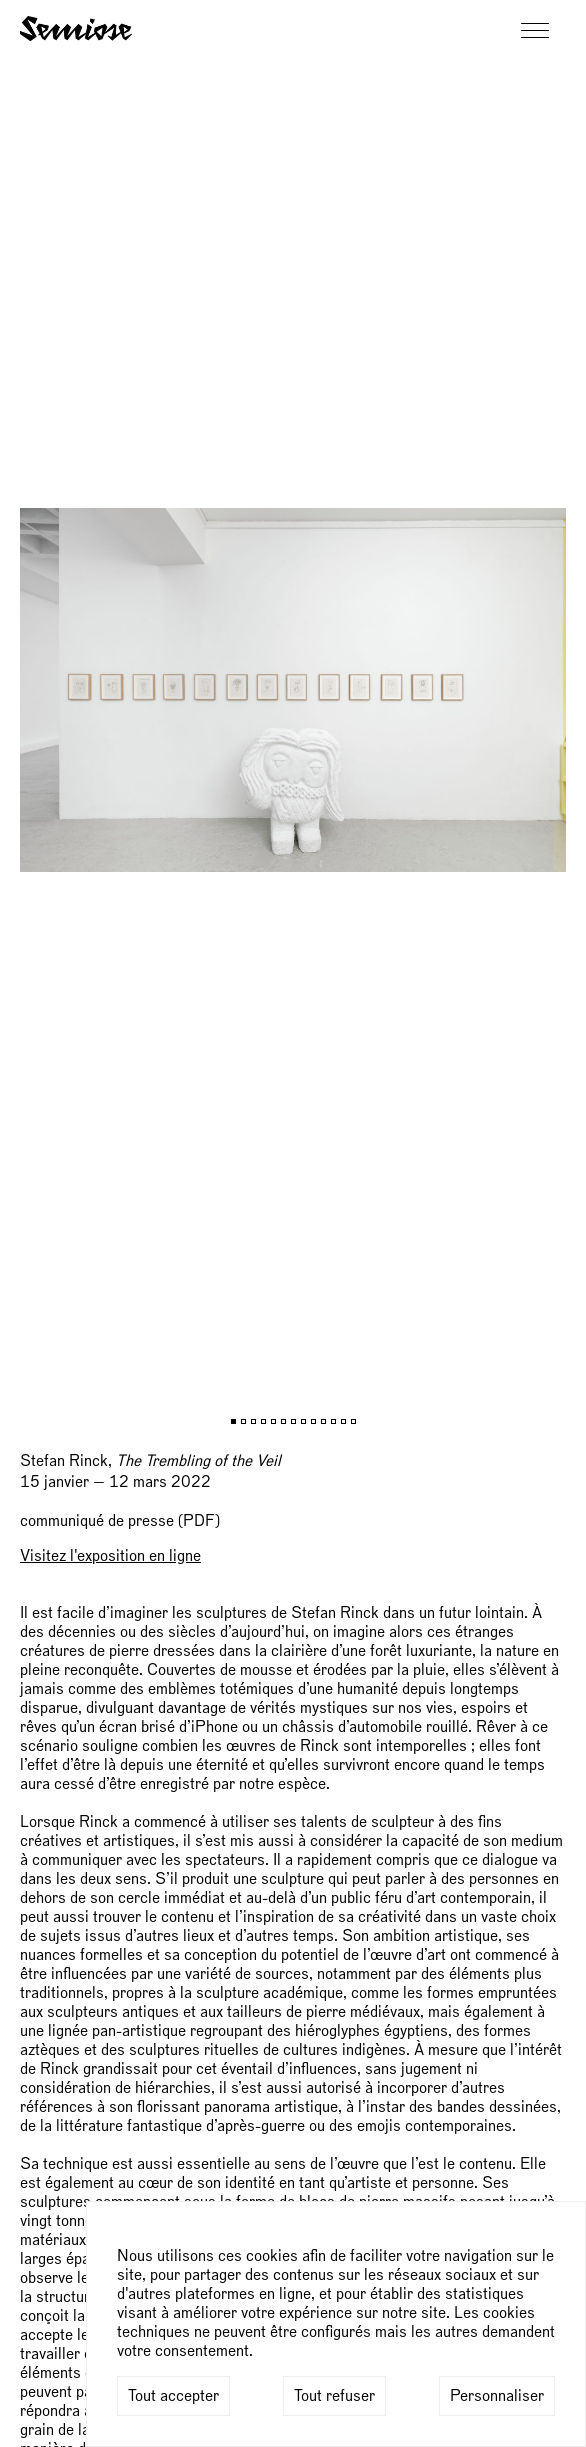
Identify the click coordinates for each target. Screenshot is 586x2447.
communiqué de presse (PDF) (120, 1521)
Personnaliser (497, 2396)
